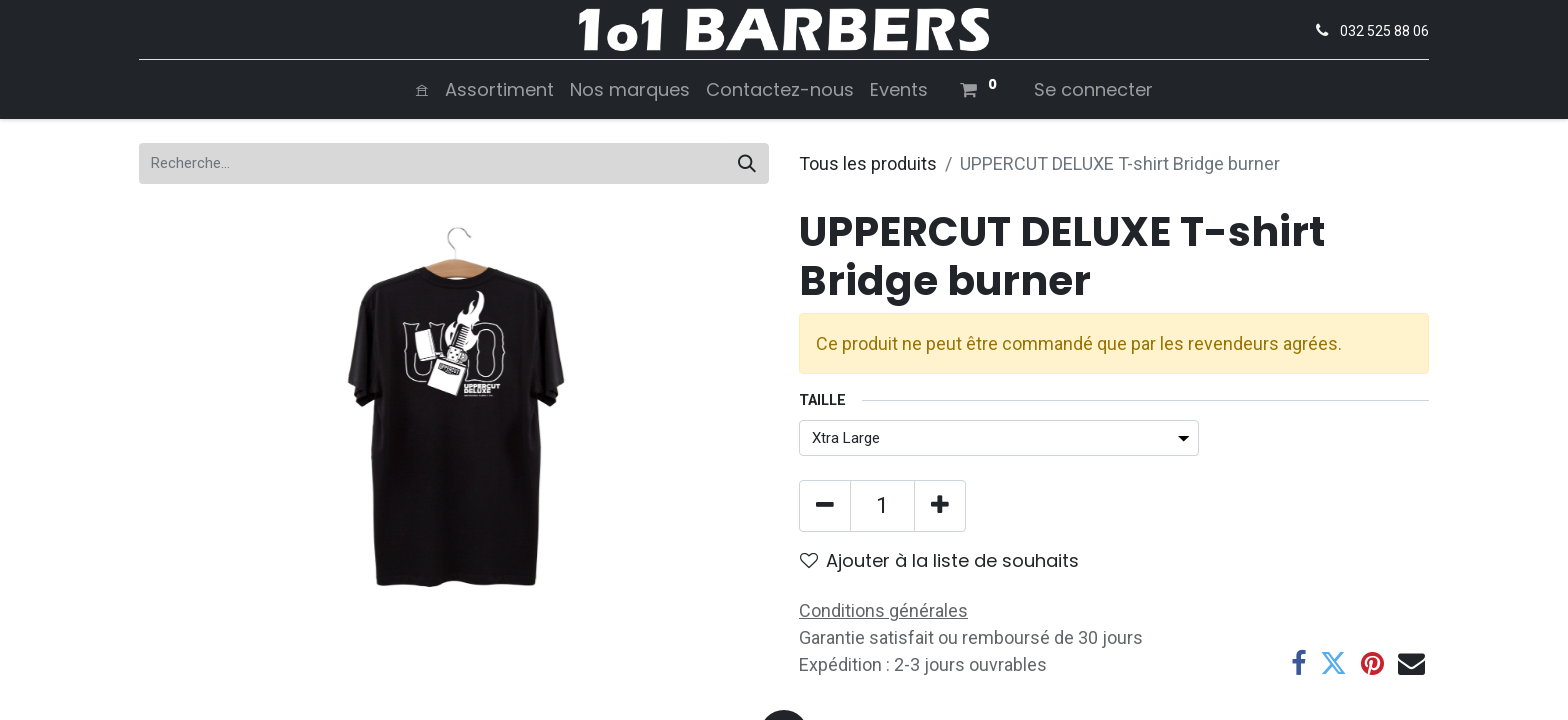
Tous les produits (868, 163)
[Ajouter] (940, 506)
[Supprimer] (825, 506)
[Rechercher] (747, 163)
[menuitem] (422, 89)
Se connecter (1093, 89)
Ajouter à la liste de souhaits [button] (939, 560)
